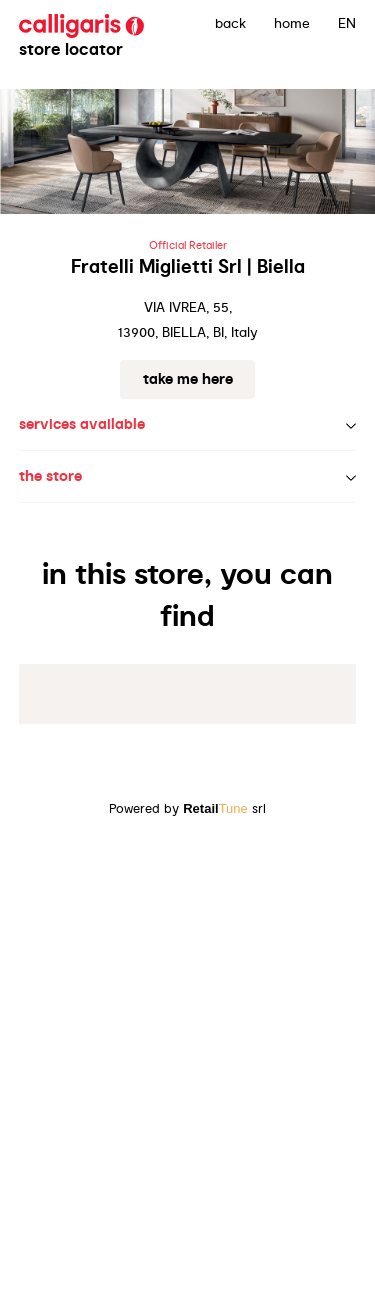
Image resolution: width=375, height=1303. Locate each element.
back (230, 23)
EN (347, 23)
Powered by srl (187, 808)
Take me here (188, 379)
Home (292, 23)
